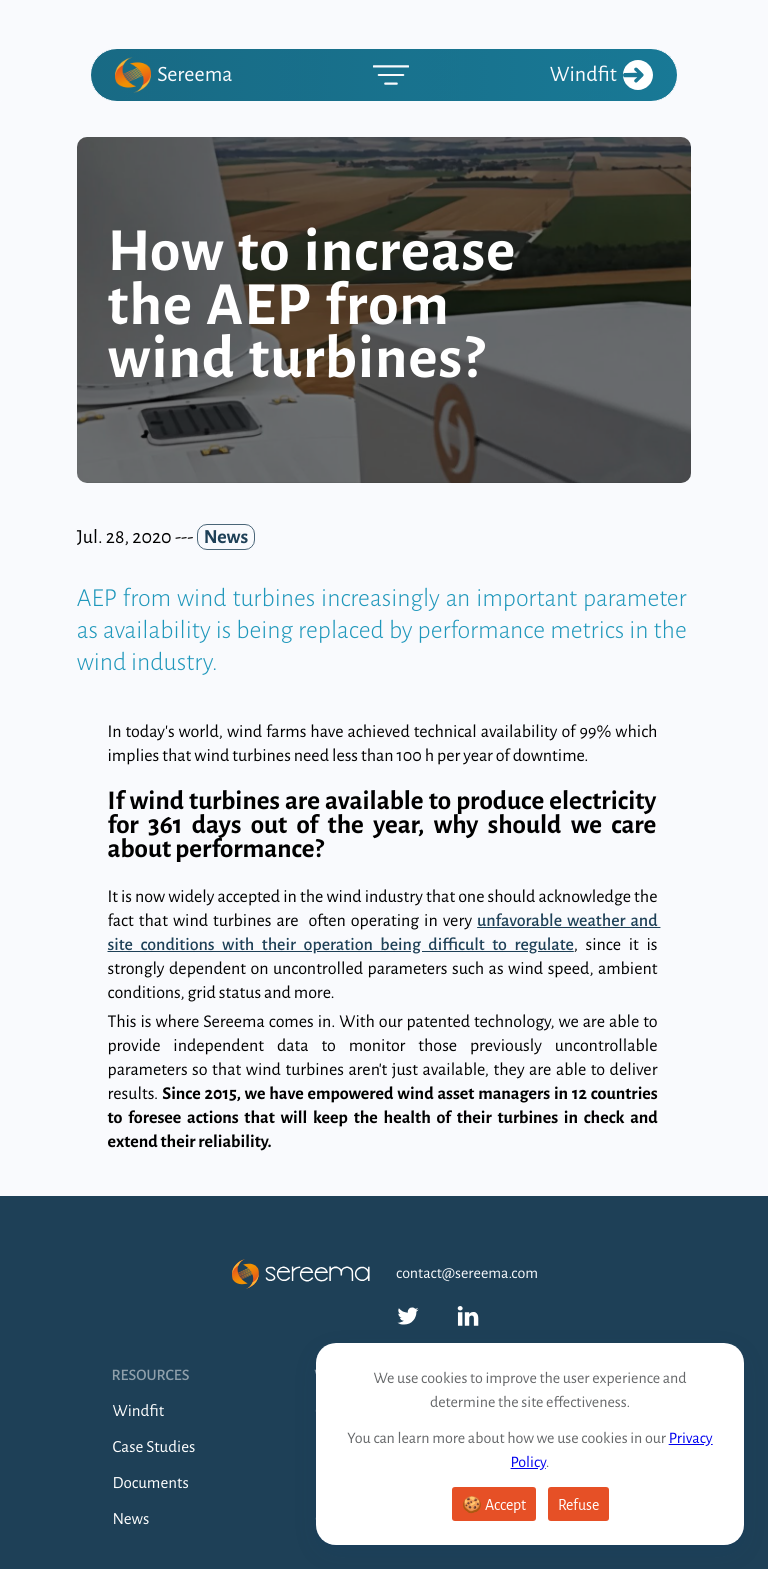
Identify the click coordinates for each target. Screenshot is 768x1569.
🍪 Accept (494, 1505)
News (131, 1519)
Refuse (578, 1505)
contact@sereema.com (467, 1274)
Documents (151, 1483)
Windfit (601, 75)
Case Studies (154, 1447)
